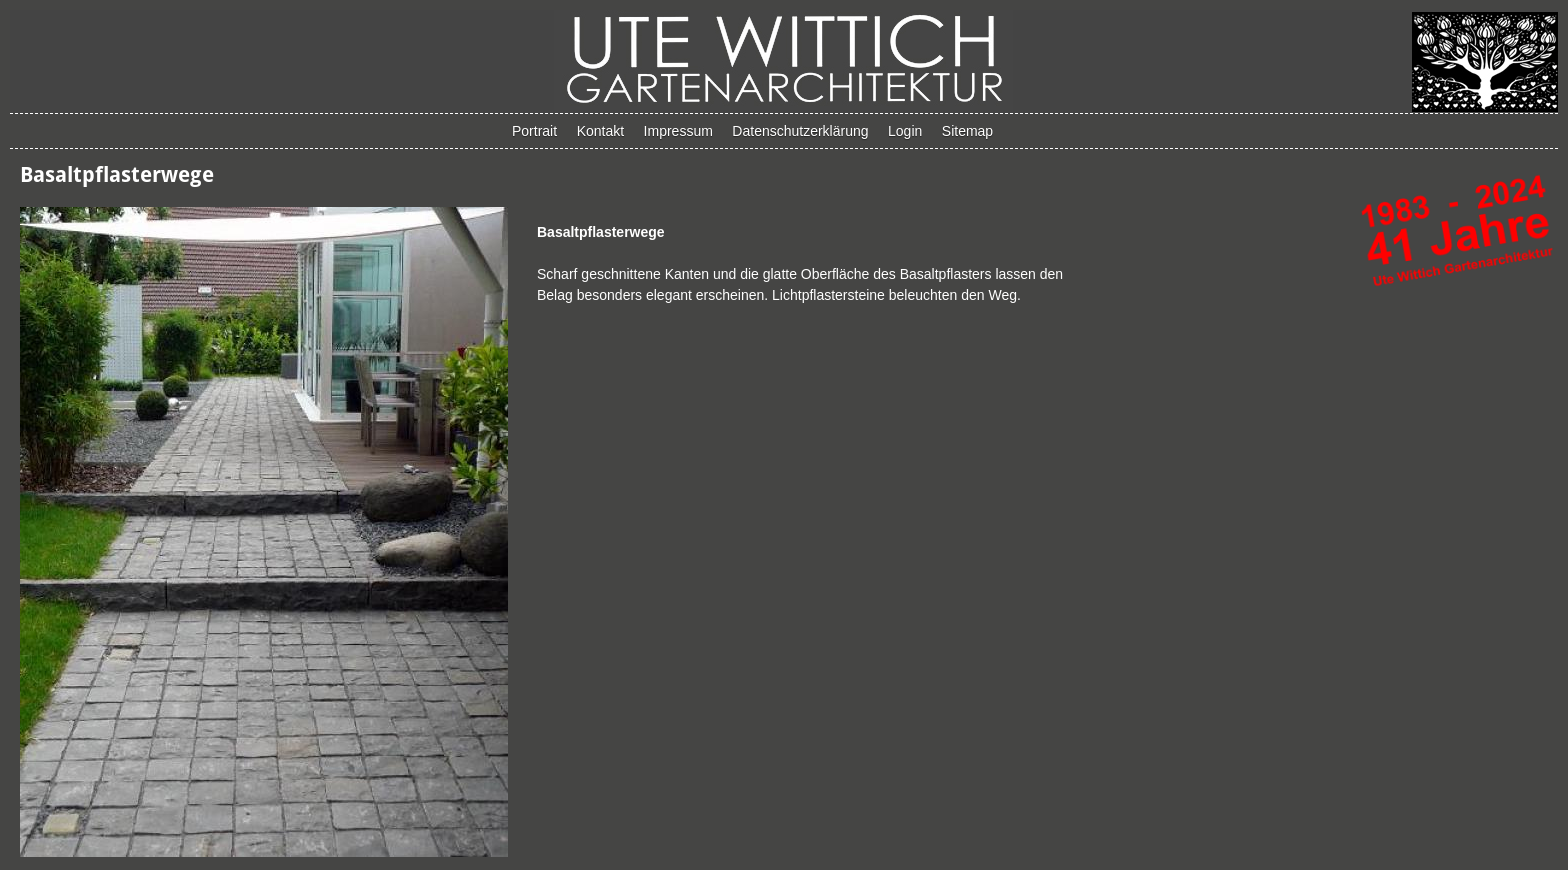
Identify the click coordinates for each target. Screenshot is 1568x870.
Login (905, 131)
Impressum (678, 131)
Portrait (534, 131)
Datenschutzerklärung (800, 131)
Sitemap (967, 131)
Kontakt (600, 131)
